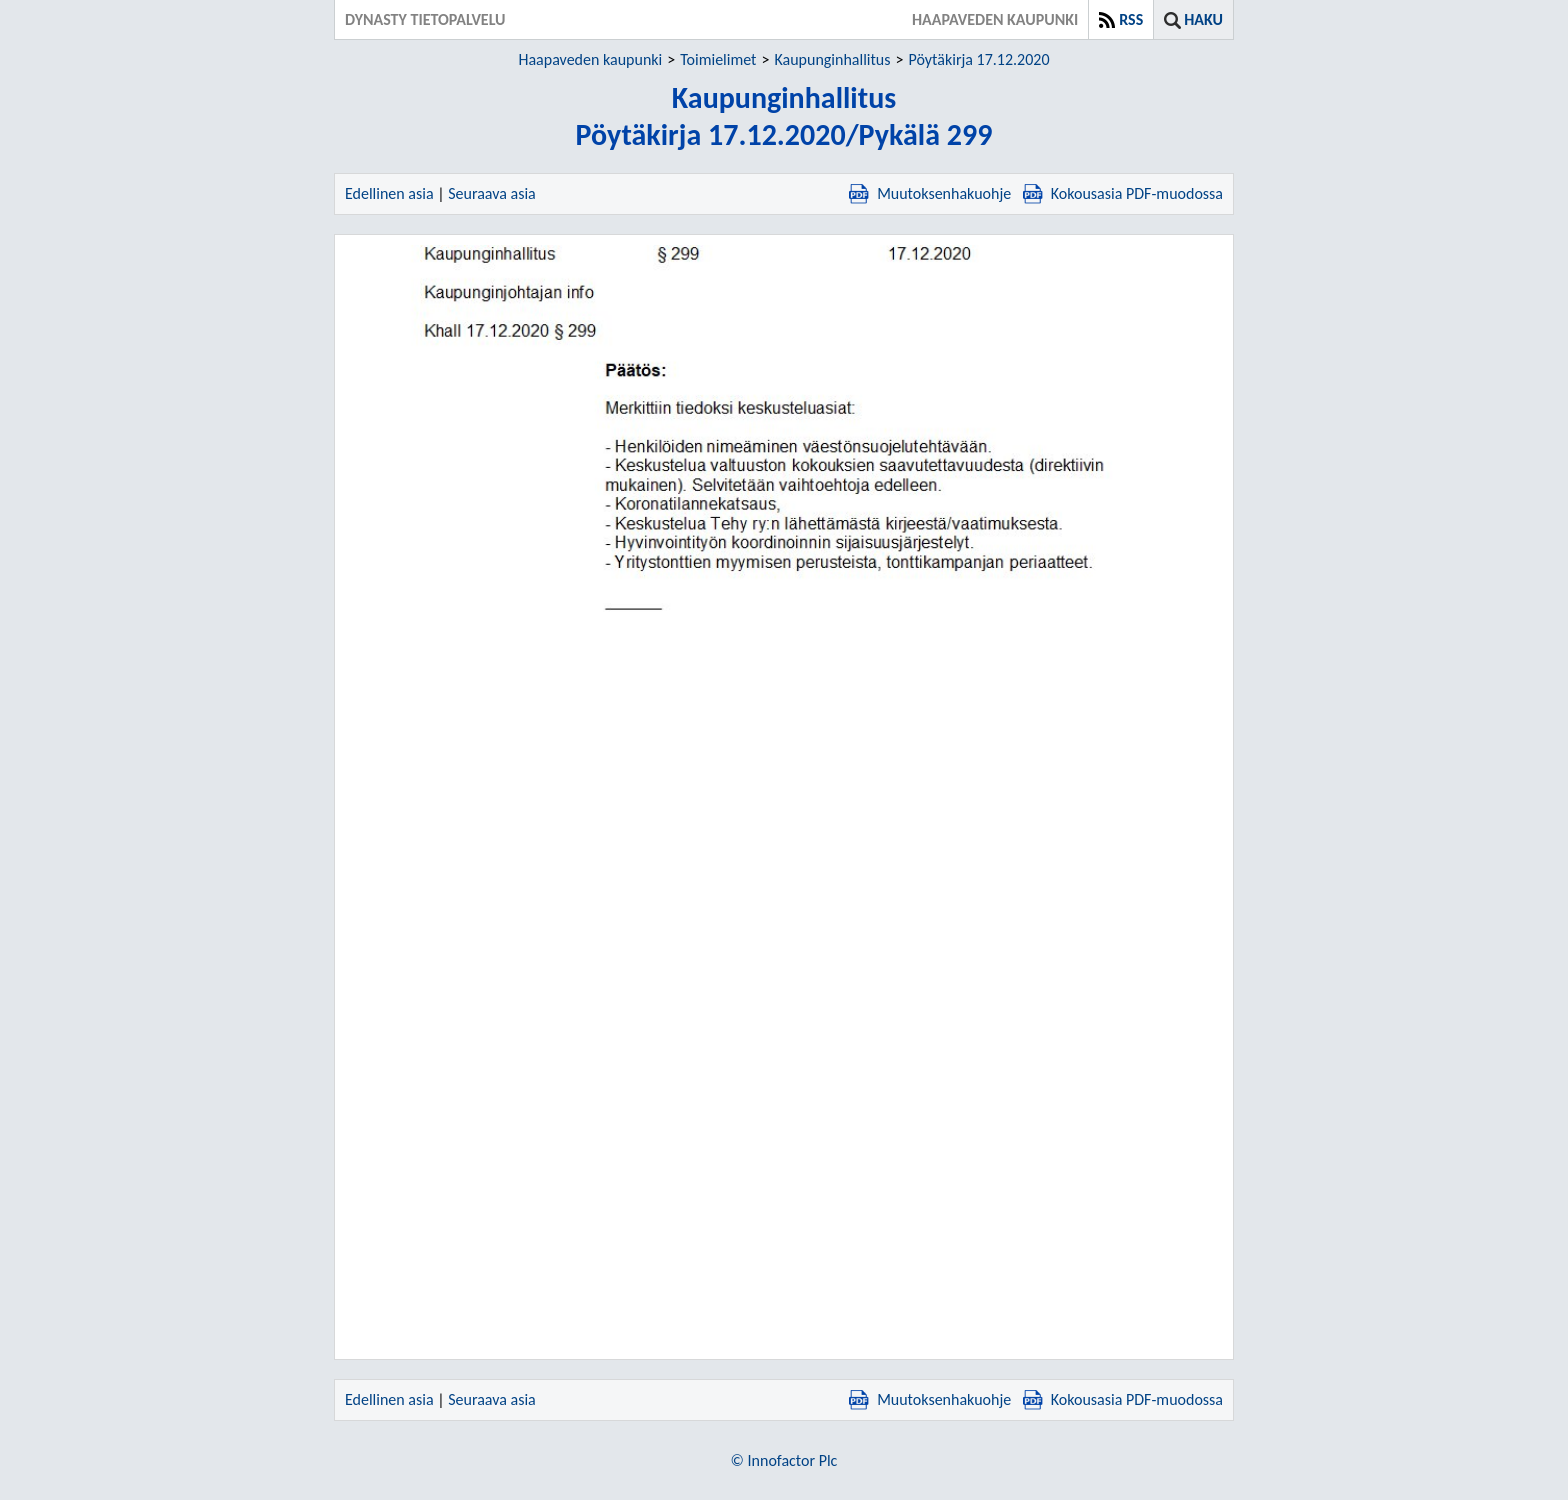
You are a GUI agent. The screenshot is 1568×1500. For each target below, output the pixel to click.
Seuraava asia (492, 193)
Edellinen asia (389, 193)
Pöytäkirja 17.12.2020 (978, 59)
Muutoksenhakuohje (930, 193)
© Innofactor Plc (784, 1460)
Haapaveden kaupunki (590, 59)
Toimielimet (718, 59)
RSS (1131, 19)
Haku (1203, 19)
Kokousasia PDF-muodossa (1123, 193)
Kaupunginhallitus (832, 59)
